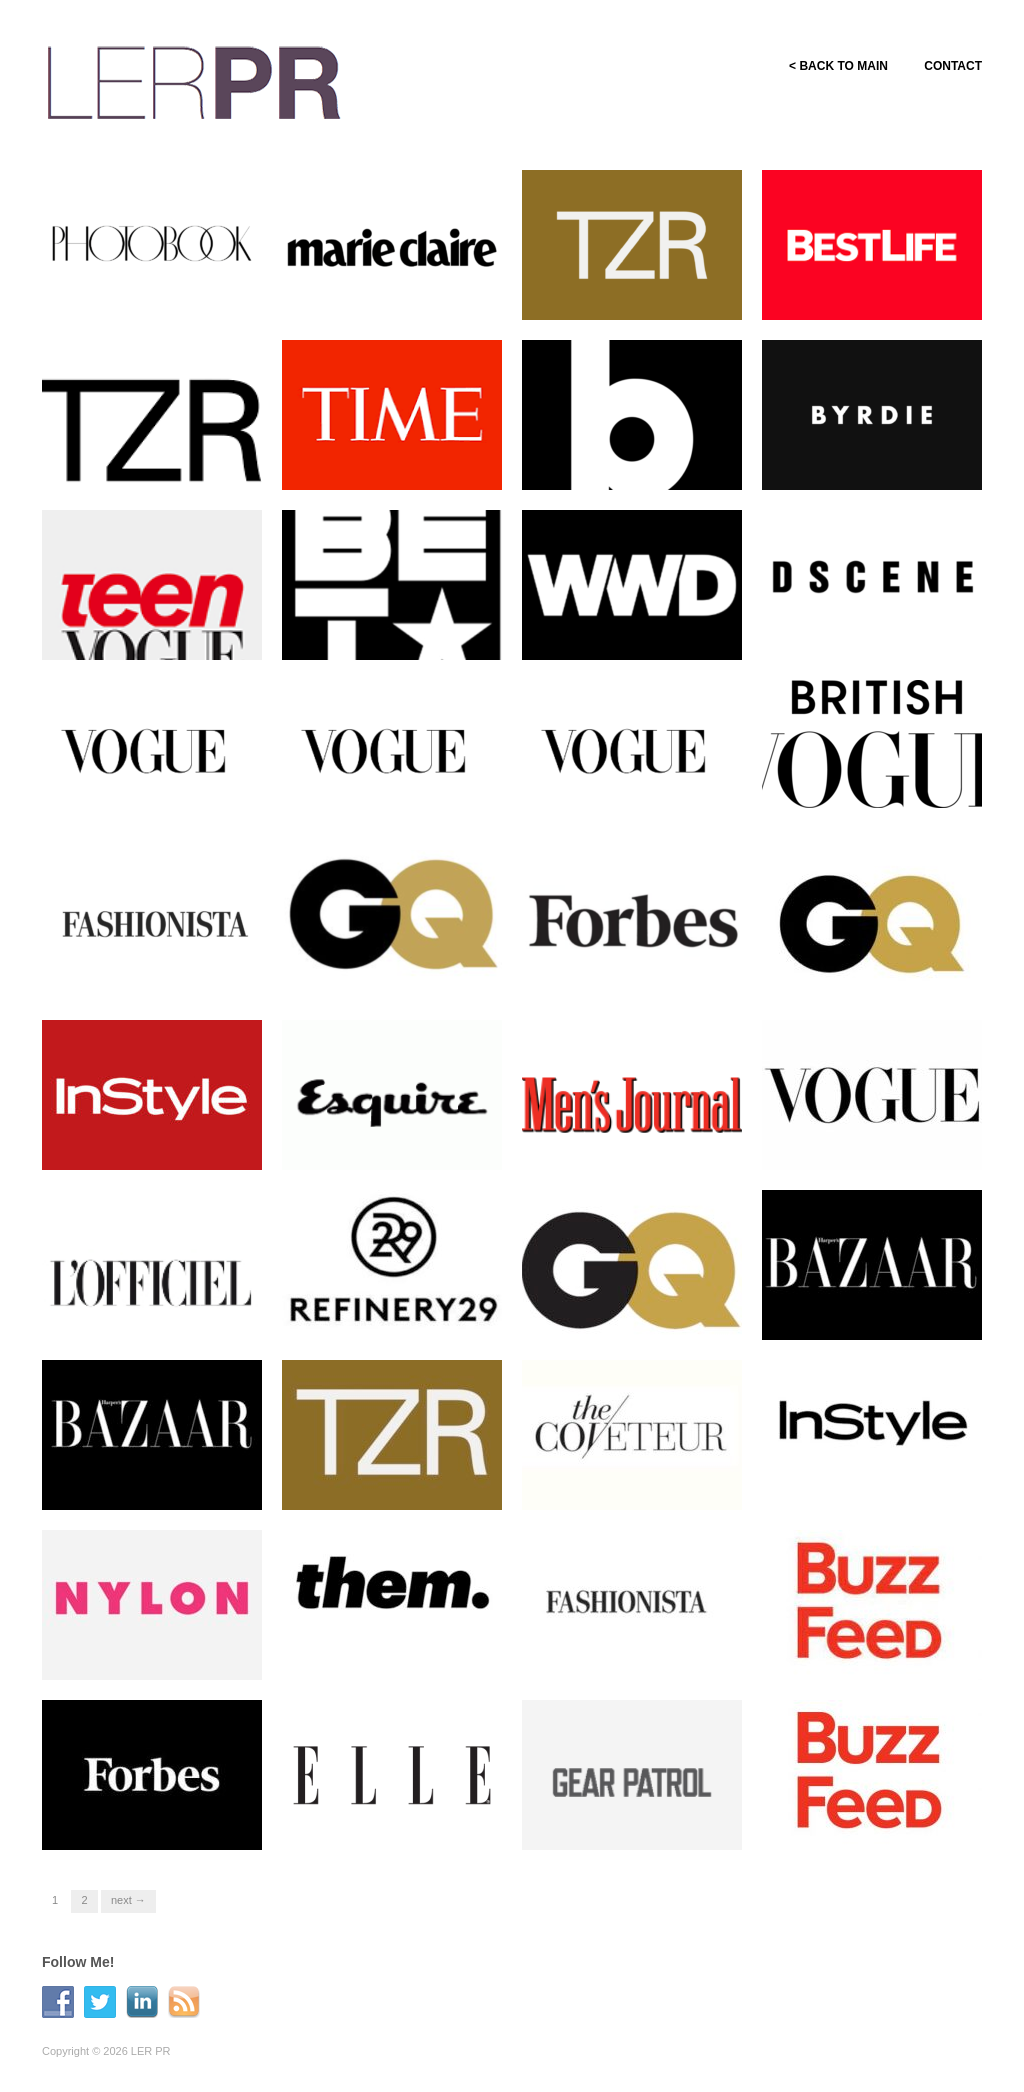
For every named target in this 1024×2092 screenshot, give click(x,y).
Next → (128, 1900)
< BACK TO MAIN (832, 66)
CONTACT (953, 66)
